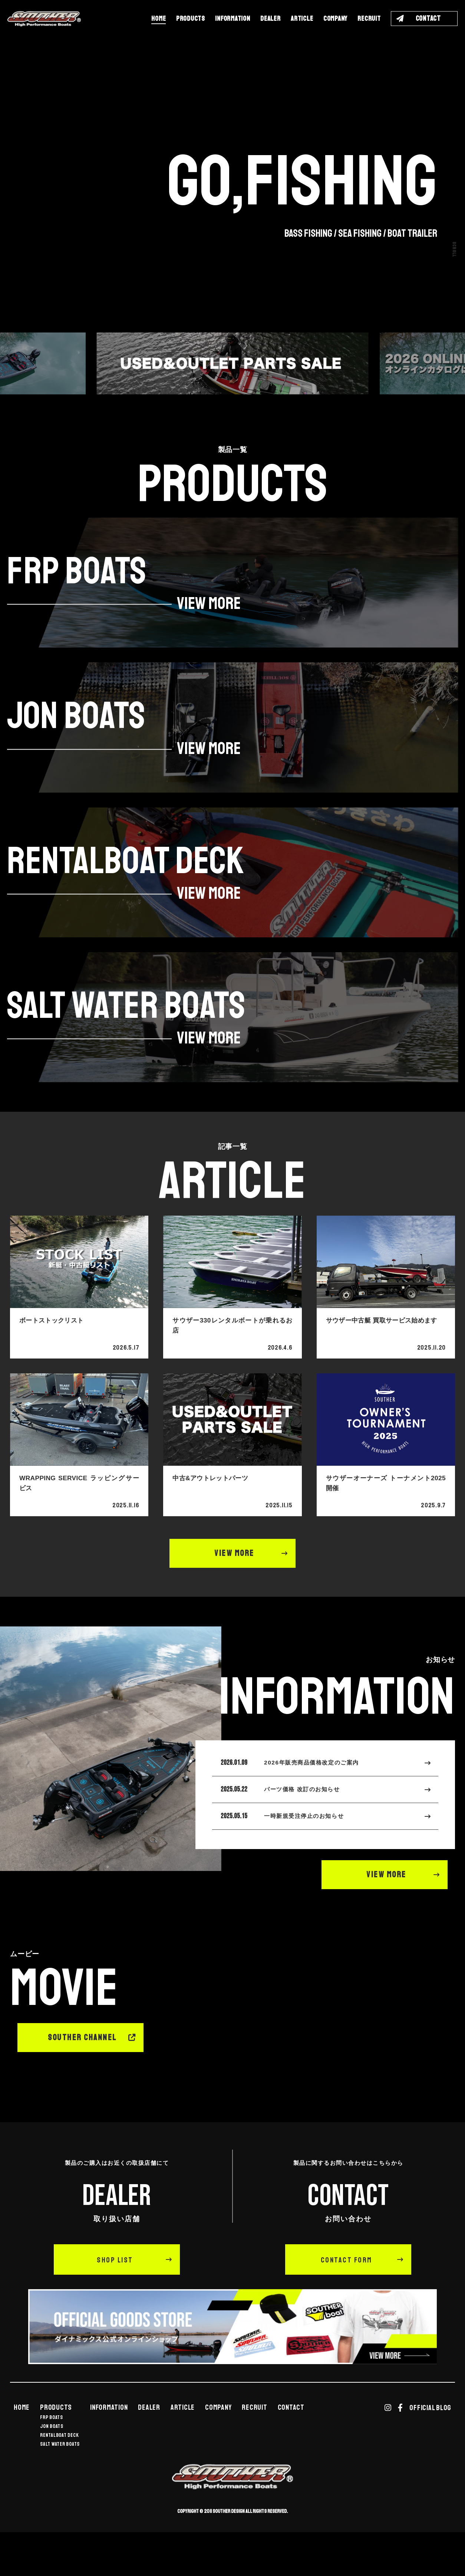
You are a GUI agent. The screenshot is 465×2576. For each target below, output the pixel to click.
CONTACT (291, 2441)
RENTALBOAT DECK (59, 2469)
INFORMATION (232, 18)
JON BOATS (51, 2460)
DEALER (270, 18)
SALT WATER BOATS (60, 2478)
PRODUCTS (190, 18)
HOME (158, 18)
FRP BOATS (51, 2451)
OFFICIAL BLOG (430, 2442)
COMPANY (335, 18)
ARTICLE (302, 18)
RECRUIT (368, 18)
